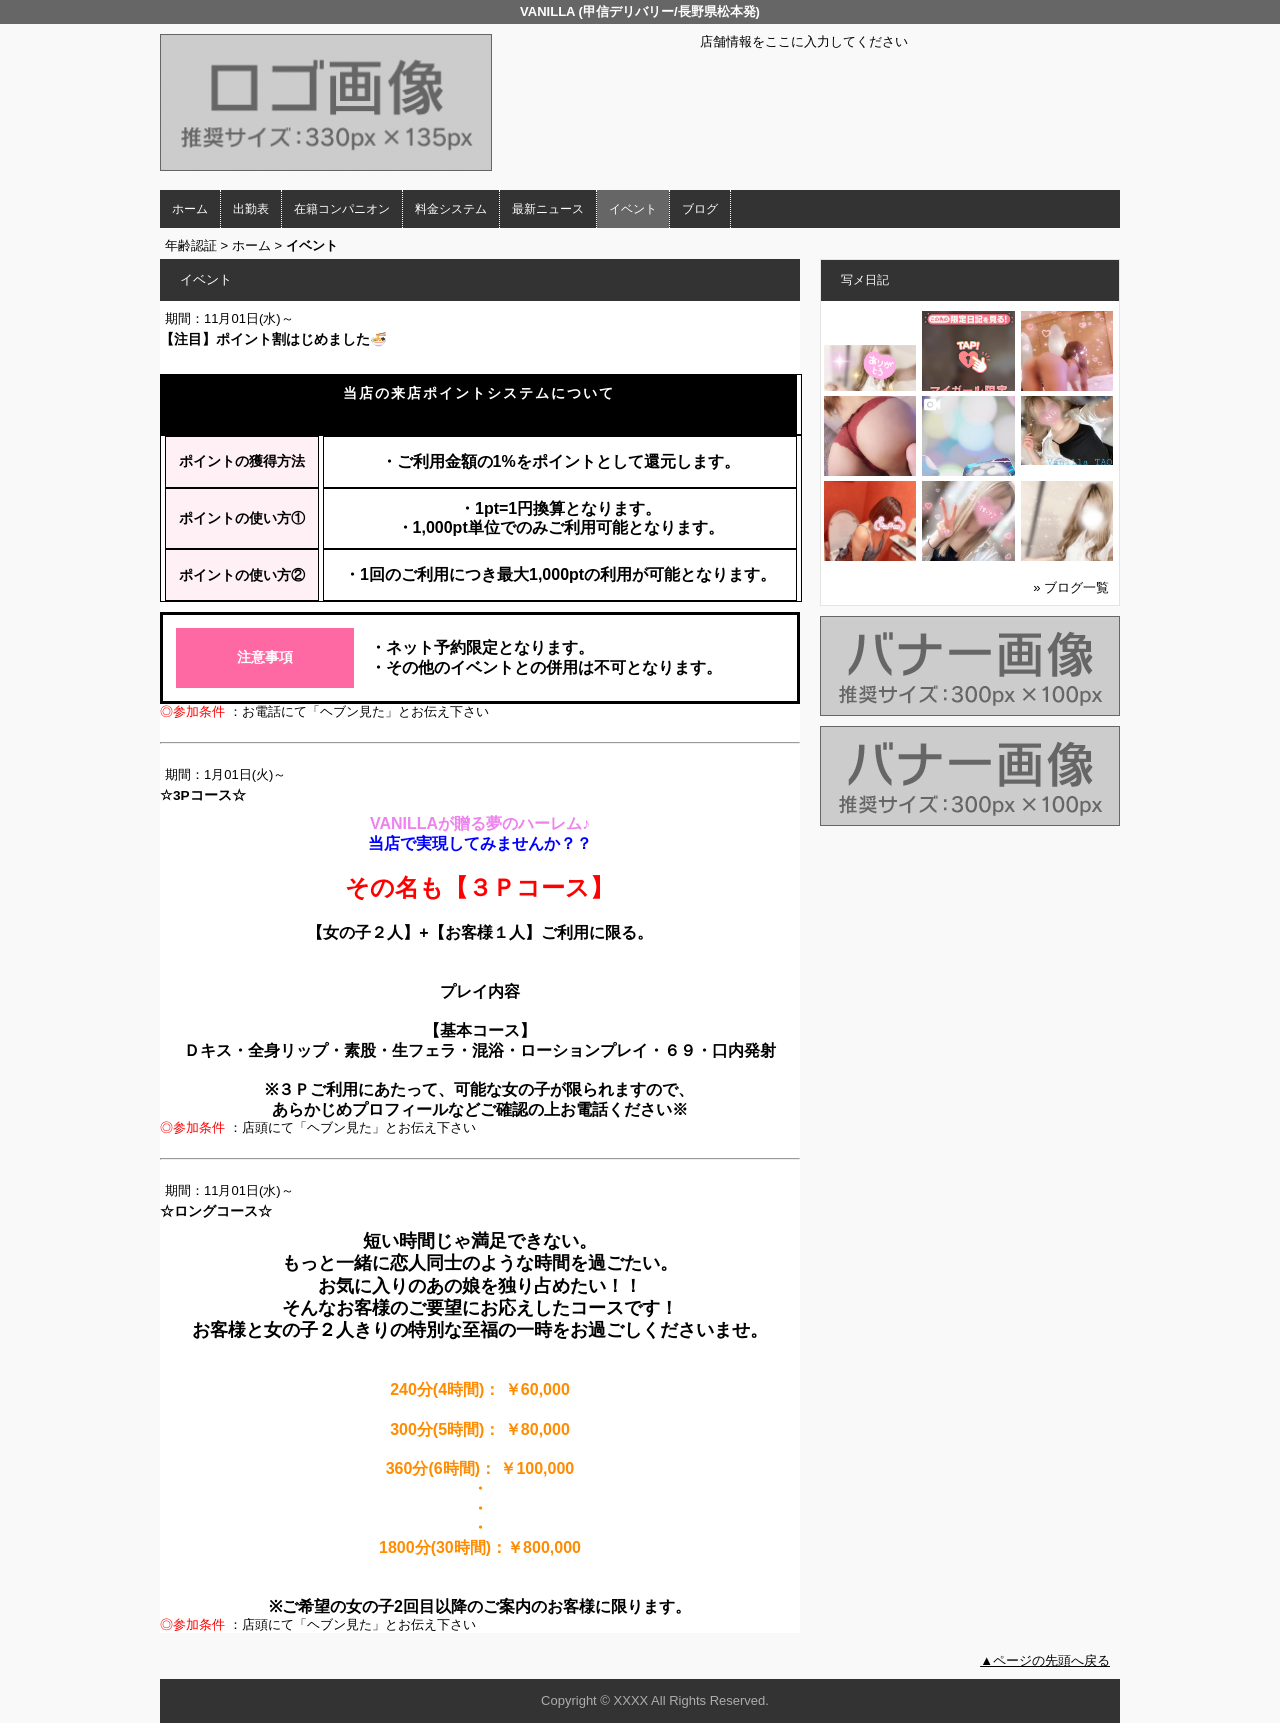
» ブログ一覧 (1071, 587)
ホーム (190, 209)
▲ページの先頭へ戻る (1045, 1660)
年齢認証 (191, 245)
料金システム (451, 209)
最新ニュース (548, 209)
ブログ (700, 209)
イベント (633, 209)
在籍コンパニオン (342, 209)
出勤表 (251, 209)
